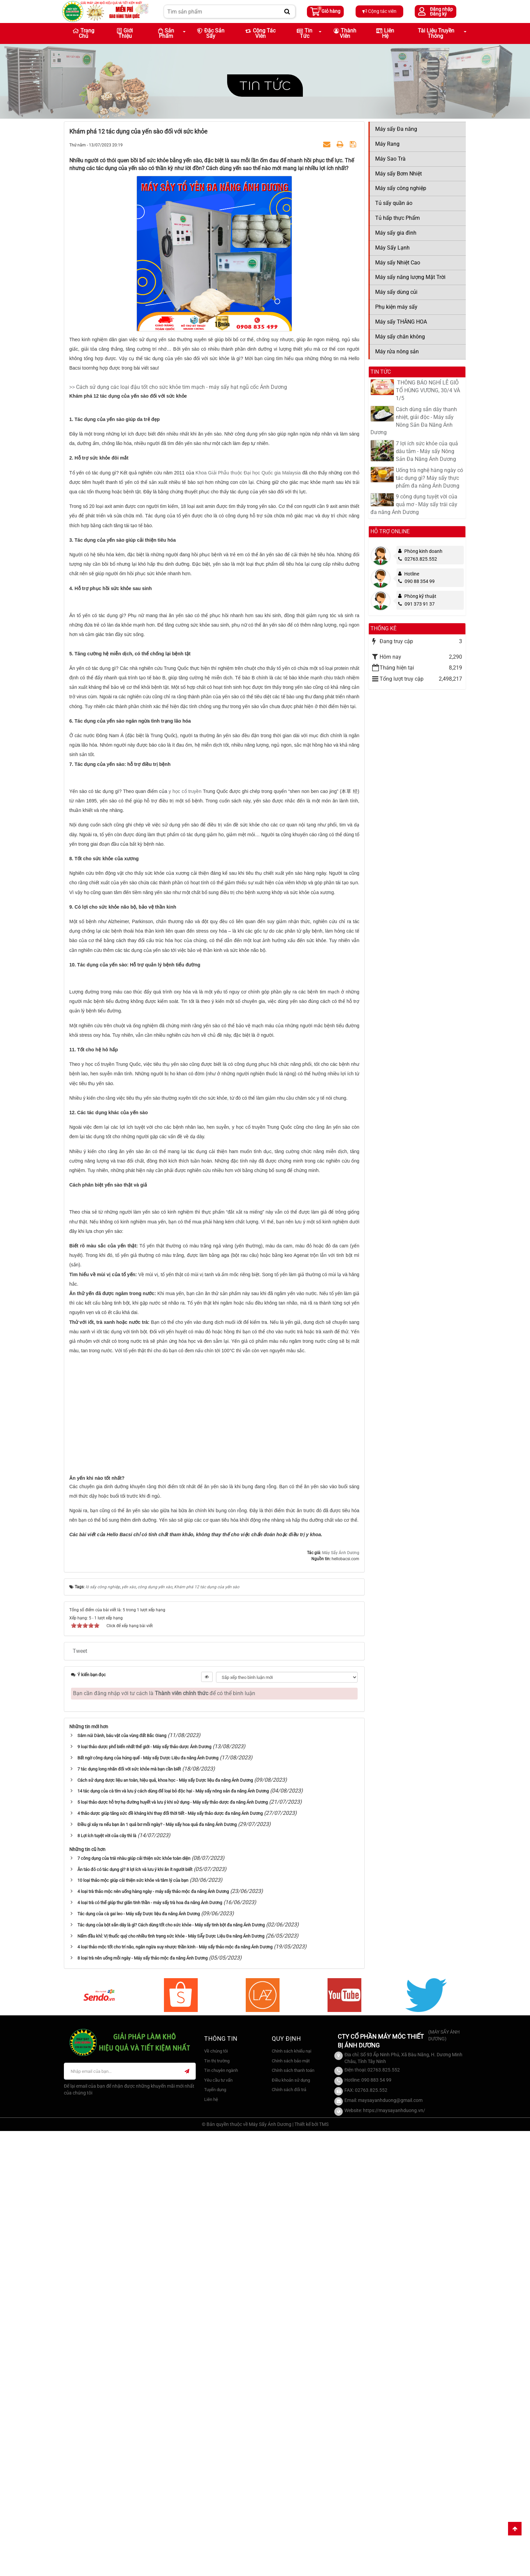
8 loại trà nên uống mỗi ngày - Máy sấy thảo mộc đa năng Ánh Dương (142, 2402)
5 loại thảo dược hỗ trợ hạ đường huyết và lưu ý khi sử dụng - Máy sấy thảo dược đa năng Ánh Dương (172, 2246)
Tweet (80, 2095)
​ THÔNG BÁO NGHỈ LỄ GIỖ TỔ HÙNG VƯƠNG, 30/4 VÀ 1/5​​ (428, 390)
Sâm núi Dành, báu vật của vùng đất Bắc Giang (121, 2180)
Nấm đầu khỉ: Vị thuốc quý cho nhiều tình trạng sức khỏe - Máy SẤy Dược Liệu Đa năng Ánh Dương (170, 2380)
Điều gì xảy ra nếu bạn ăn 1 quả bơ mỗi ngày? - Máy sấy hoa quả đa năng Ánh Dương (157, 2269)
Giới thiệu (125, 33)
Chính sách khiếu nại (291, 2495)
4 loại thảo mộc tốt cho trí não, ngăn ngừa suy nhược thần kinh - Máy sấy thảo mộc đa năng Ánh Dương (174, 2391)
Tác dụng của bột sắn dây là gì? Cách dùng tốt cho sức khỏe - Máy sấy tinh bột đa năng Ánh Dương (171, 2369)
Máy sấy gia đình (395, 233)
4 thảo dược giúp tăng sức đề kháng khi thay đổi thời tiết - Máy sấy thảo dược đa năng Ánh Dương (170, 2258)
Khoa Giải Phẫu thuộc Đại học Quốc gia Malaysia (249, 557)
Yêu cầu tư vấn (218, 2524)
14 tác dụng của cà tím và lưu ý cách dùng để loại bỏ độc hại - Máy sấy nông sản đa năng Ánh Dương (173, 2236)
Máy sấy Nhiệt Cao (397, 262)
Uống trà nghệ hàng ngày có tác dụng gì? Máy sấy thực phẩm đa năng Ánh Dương (429, 478)
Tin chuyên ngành (221, 2515)
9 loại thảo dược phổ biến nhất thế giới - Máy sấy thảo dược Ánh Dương (144, 2191)
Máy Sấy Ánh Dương (340, 1997)
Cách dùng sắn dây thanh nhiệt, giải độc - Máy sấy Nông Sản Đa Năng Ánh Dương (413, 421)
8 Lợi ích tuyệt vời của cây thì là (106, 2280)
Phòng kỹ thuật (420, 596)
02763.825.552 (417, 559)
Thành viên (345, 33)
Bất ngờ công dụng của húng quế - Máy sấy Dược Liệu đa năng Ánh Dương (147, 2202)
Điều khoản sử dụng (291, 2524)
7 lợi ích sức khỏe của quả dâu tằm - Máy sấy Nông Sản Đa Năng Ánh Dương (427, 451)
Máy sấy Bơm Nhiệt (398, 173)
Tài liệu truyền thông (436, 33)
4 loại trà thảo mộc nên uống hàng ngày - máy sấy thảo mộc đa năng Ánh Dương (153, 2336)
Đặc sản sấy (210, 33)
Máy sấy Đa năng (396, 129)
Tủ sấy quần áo (393, 203)
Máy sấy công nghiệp (400, 188)
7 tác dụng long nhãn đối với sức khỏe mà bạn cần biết (129, 2213)
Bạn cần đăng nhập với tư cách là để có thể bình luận (164, 2138)
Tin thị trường (217, 2505)
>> (72, 387)
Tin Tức (304, 33)
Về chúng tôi (216, 2495)
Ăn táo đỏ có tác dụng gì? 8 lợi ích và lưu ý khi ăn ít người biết (134, 2314)
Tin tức (265, 85)
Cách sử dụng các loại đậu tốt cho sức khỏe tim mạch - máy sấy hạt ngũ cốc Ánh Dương (181, 387)
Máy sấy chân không (400, 336)
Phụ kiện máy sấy (396, 307)
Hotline (411, 574)
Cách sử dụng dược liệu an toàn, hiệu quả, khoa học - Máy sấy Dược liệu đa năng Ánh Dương (165, 2224)
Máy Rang (387, 144)
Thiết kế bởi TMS (311, 2569)
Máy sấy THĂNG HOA (401, 322)
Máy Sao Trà (390, 159)
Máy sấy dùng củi (396, 292)
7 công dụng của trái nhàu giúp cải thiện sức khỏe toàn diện (133, 2302)
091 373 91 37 (416, 604)
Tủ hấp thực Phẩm (397, 218)
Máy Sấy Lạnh (392, 247)
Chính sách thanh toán (293, 2515)
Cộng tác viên (379, 11)
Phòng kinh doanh (423, 551)
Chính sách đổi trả (289, 2534)
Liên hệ (385, 33)
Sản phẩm (166, 33)
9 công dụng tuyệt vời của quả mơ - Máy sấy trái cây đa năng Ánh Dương (413, 504)
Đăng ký (438, 13)
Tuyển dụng (215, 2534)
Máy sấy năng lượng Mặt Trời (410, 277)
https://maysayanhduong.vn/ (394, 2555)
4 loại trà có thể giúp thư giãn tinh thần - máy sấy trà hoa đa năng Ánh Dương (149, 2347)
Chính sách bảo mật (291, 2505)
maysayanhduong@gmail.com (390, 2545)
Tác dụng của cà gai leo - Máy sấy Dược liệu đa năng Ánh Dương (138, 2358)
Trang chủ (83, 33)
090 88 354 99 (416, 581)
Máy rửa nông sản (397, 351)
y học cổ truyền (185, 1051)
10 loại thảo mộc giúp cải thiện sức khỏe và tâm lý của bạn (132, 2324)
